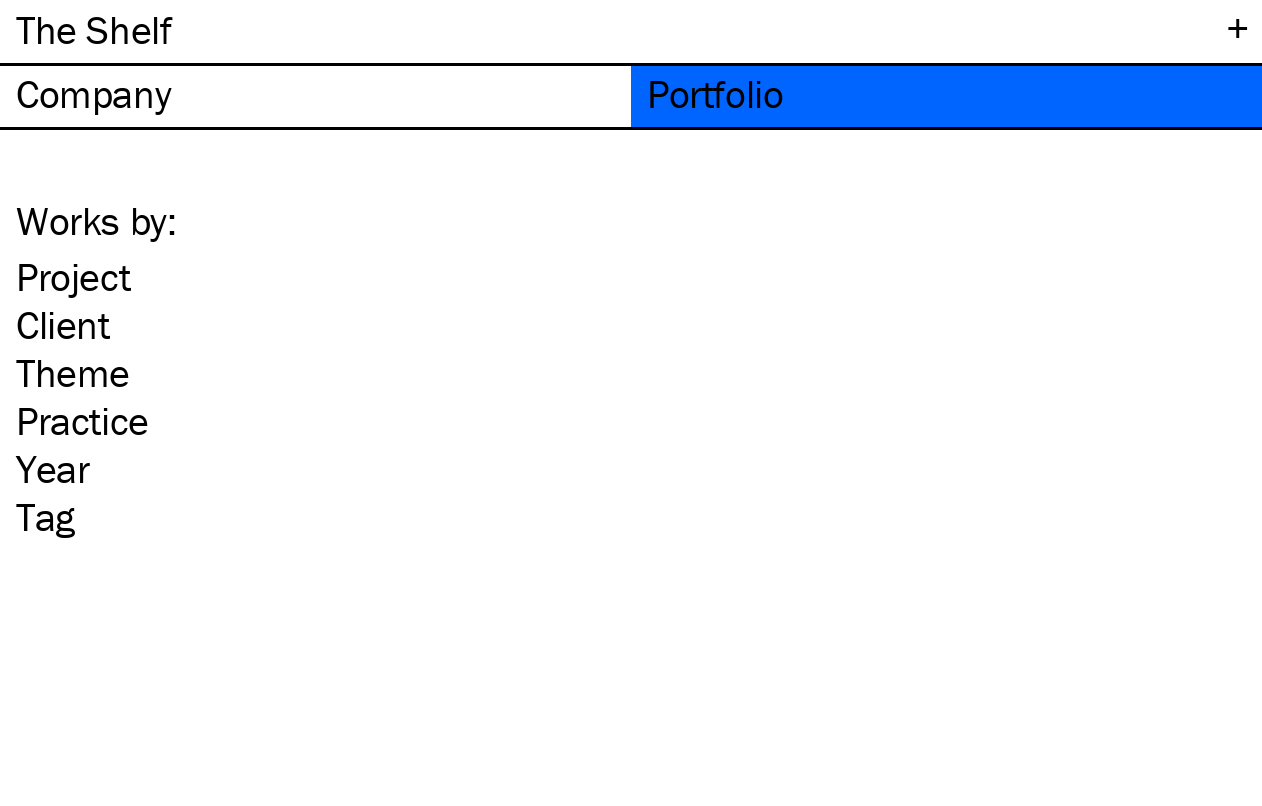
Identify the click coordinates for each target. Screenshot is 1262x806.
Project (73, 277)
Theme (73, 373)
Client (63, 325)
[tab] (315, 96)
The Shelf (93, 29)
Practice (82, 421)
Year (52, 469)
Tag (45, 517)
